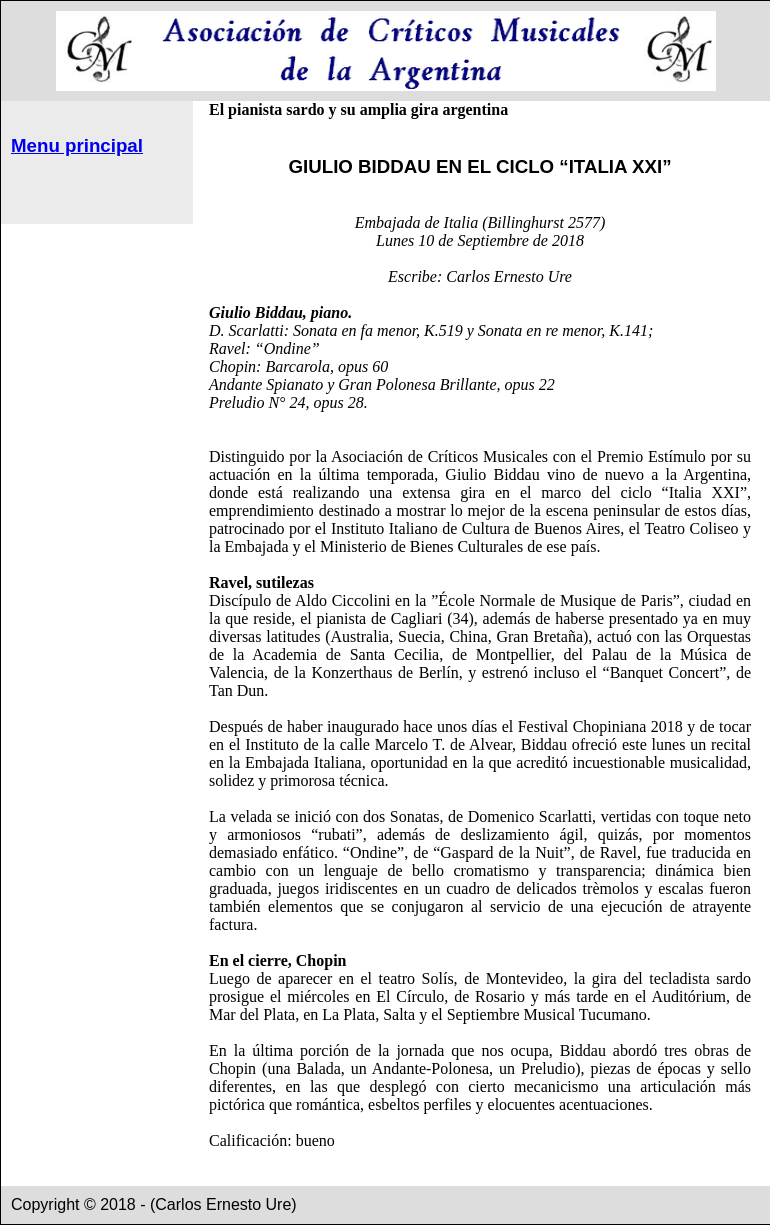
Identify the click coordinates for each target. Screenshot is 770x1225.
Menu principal (77, 145)
